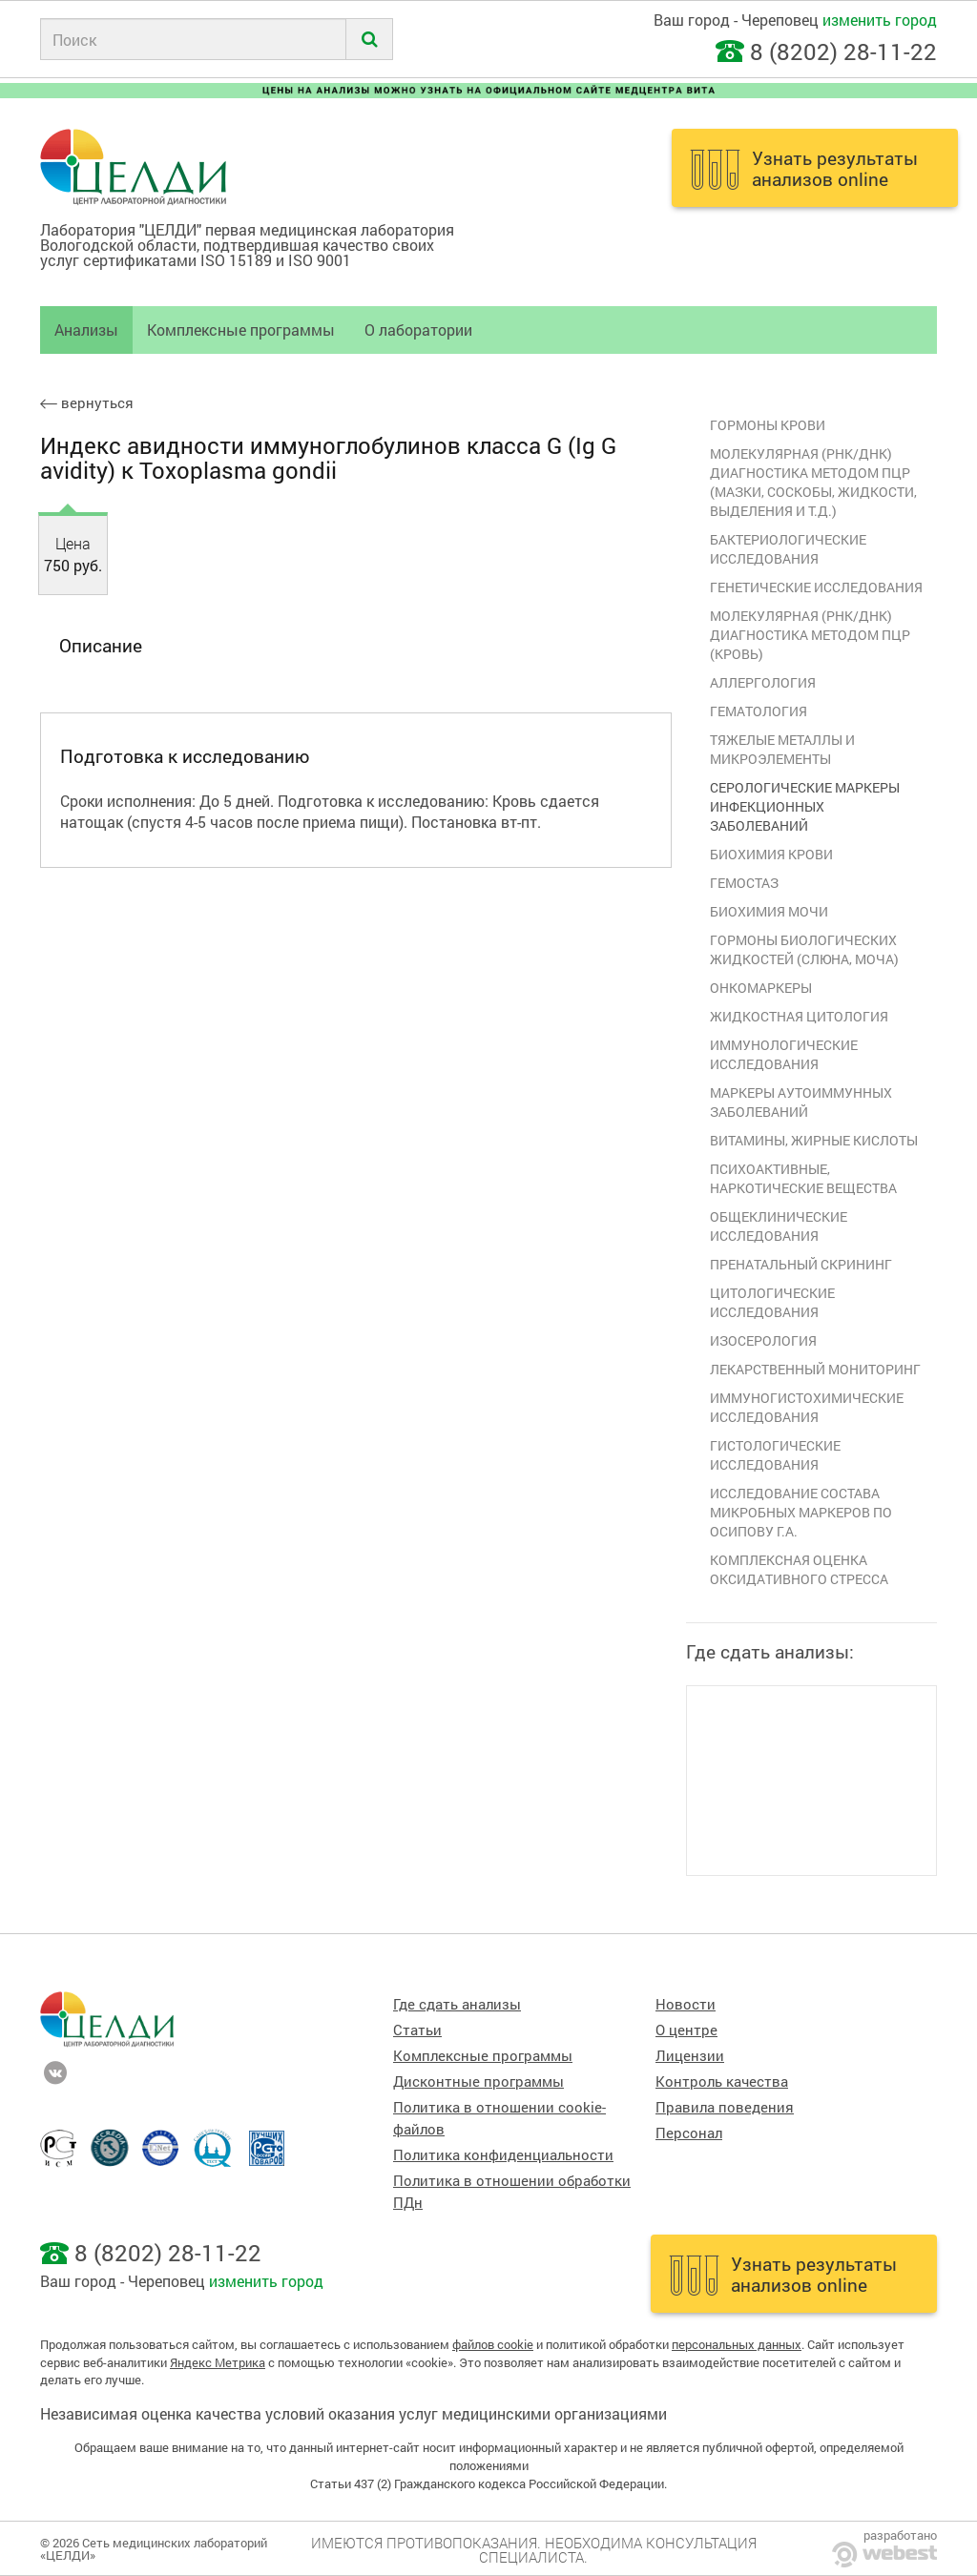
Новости (685, 2004)
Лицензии (689, 2056)
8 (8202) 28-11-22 (843, 51)
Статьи (417, 2030)
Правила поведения (724, 2107)
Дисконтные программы (478, 2081)
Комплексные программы (241, 329)
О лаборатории (418, 329)
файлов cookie (492, 2344)
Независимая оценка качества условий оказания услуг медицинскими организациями (353, 2413)
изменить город (879, 20)
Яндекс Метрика (217, 2362)
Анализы (86, 329)
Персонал (688, 2133)
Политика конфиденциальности (503, 2155)
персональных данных (736, 2344)
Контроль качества (721, 2081)
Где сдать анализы (457, 2004)
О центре (686, 2030)
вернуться (87, 403)
